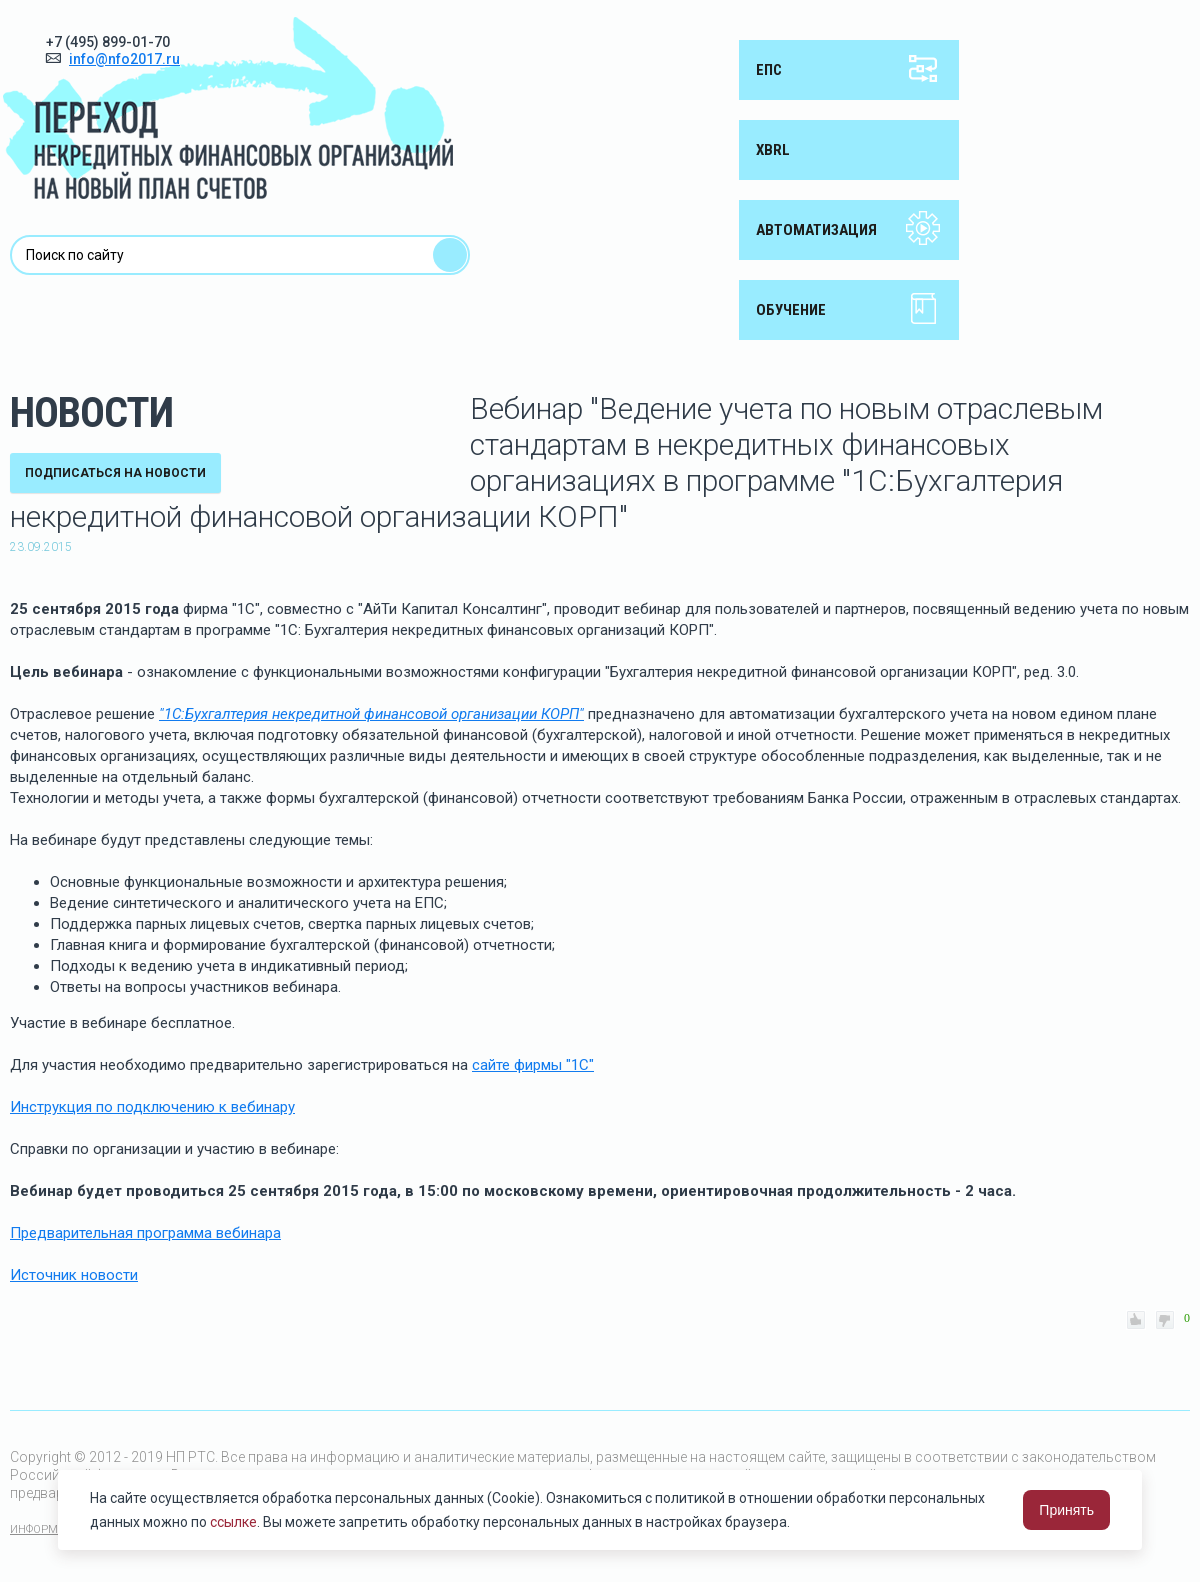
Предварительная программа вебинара (145, 1233)
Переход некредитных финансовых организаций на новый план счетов (228, 108)
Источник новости (74, 1275)
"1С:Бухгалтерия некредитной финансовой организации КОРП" (371, 714)
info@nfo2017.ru (124, 59)
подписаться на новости (115, 473)
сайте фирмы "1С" (533, 1065)
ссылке (233, 1522)
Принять (1066, 1510)
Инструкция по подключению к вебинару (152, 1107)
